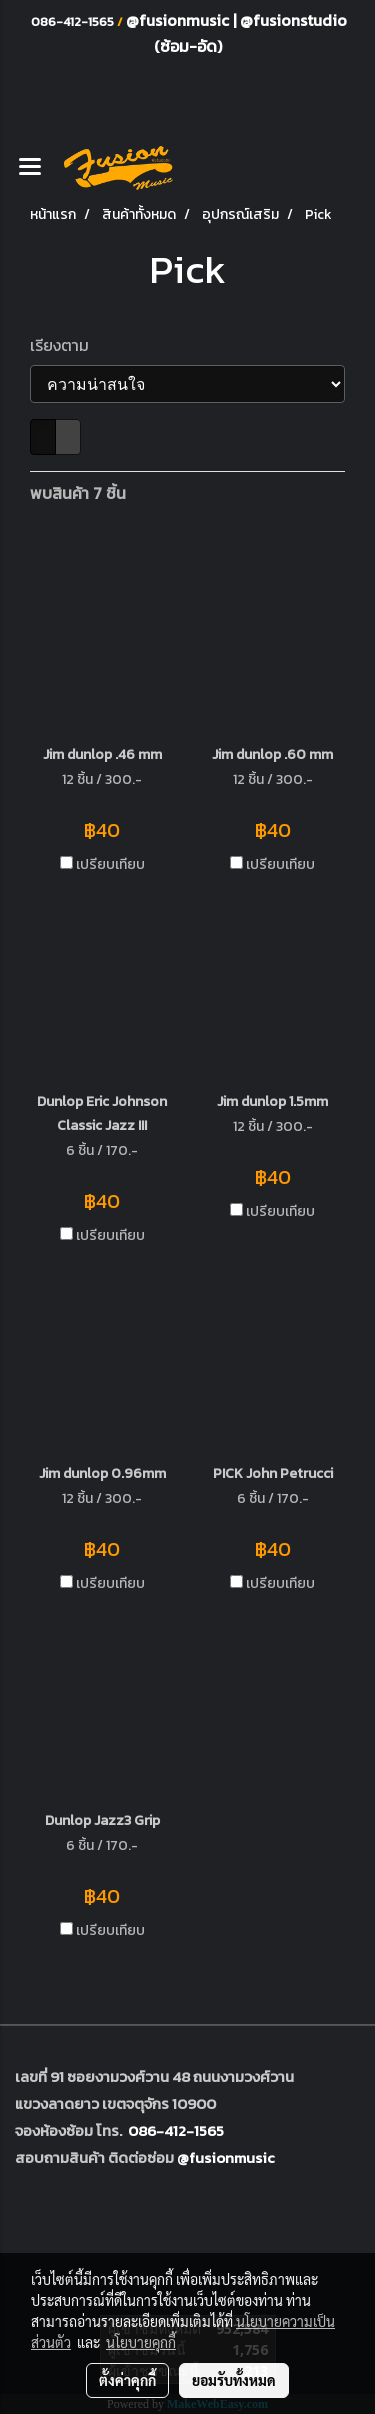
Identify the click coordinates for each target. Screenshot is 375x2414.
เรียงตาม (65, 345)
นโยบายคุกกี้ (141, 2342)
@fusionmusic (179, 20)
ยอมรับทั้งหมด (234, 2380)
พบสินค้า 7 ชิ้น (78, 493)
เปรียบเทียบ (110, 865)
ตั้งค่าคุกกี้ (127, 2380)
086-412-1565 (176, 2130)
